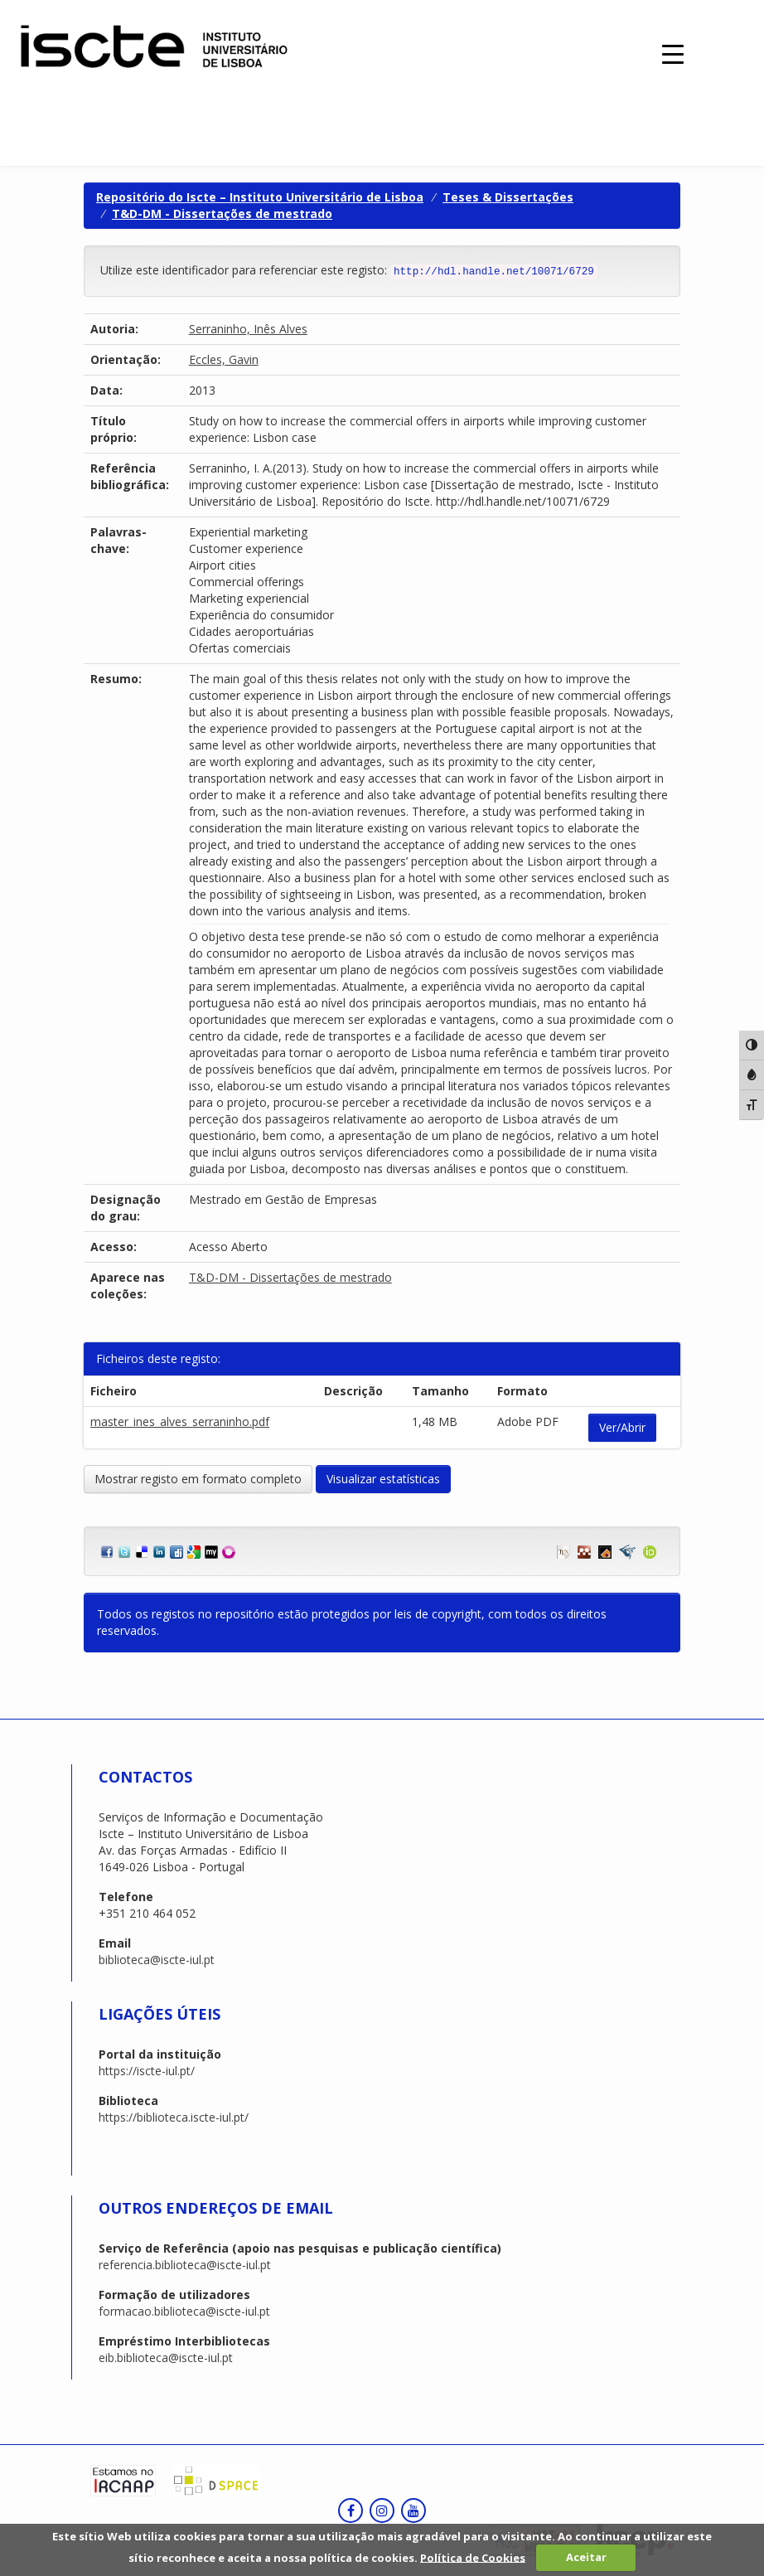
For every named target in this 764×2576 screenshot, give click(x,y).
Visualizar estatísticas (383, 1479)
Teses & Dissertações (507, 197)
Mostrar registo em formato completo (198, 1479)
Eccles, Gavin (224, 359)
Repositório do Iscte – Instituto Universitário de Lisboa (259, 197)
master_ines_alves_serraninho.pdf (179, 1421)
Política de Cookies (472, 2556)
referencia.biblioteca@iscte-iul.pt (185, 2265)
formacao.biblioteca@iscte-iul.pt (184, 2311)
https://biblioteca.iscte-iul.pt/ (174, 2117)
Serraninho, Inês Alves (248, 329)
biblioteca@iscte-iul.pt (157, 1959)
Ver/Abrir (622, 1427)
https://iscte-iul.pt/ (147, 2071)
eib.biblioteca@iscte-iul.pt (166, 2357)
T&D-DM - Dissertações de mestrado (222, 213)
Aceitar (586, 2556)
